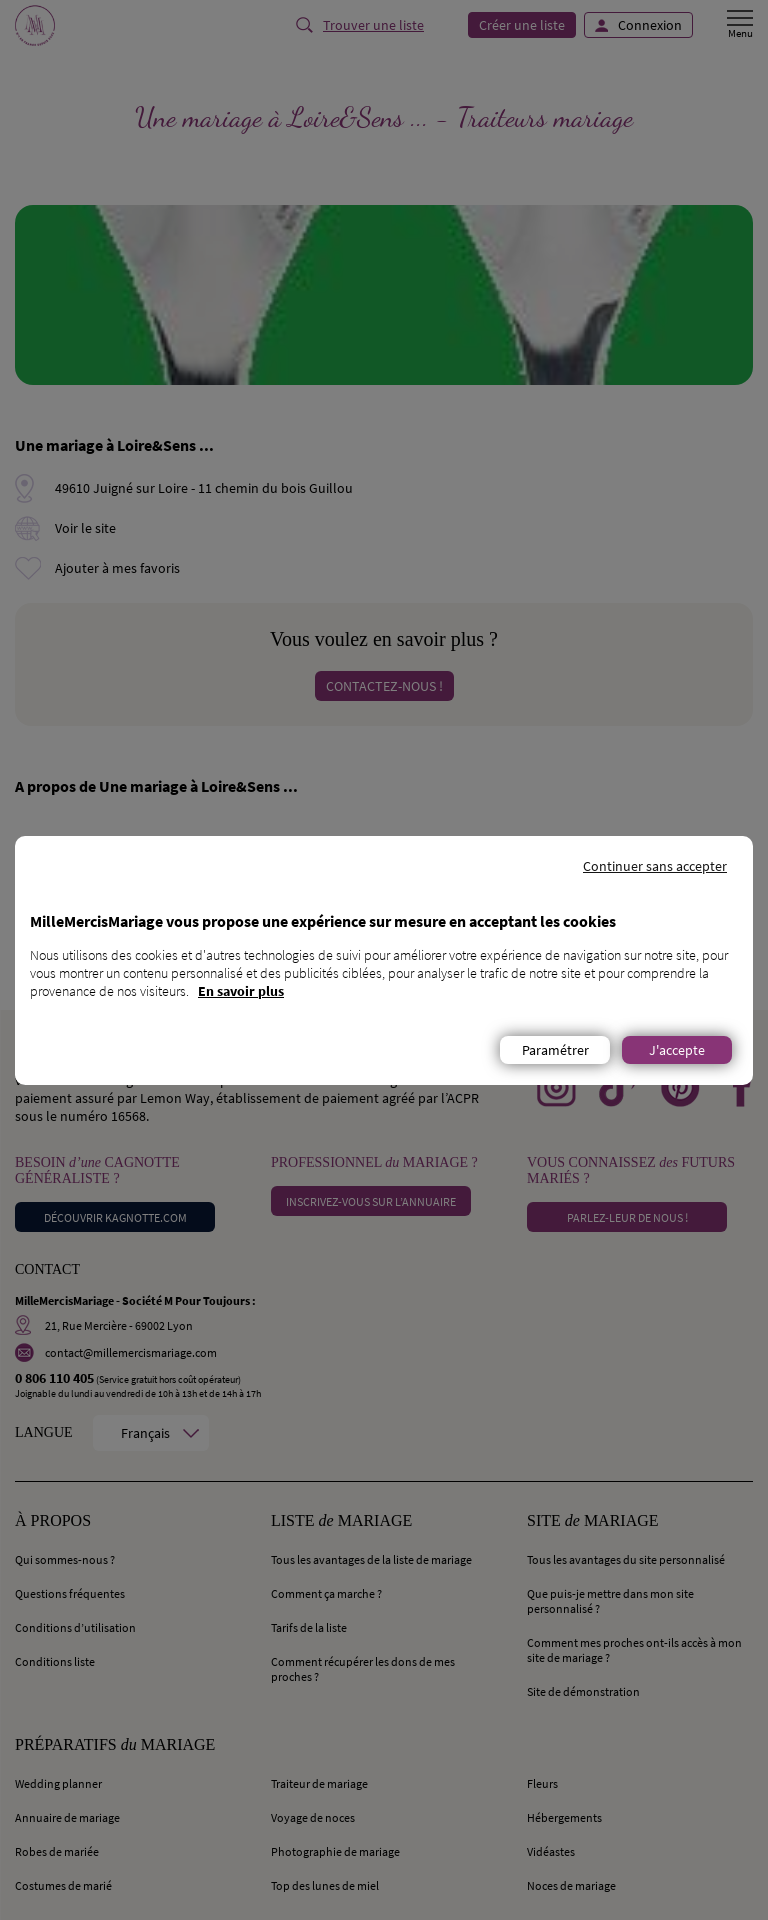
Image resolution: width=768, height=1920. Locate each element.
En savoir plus (241, 991)
